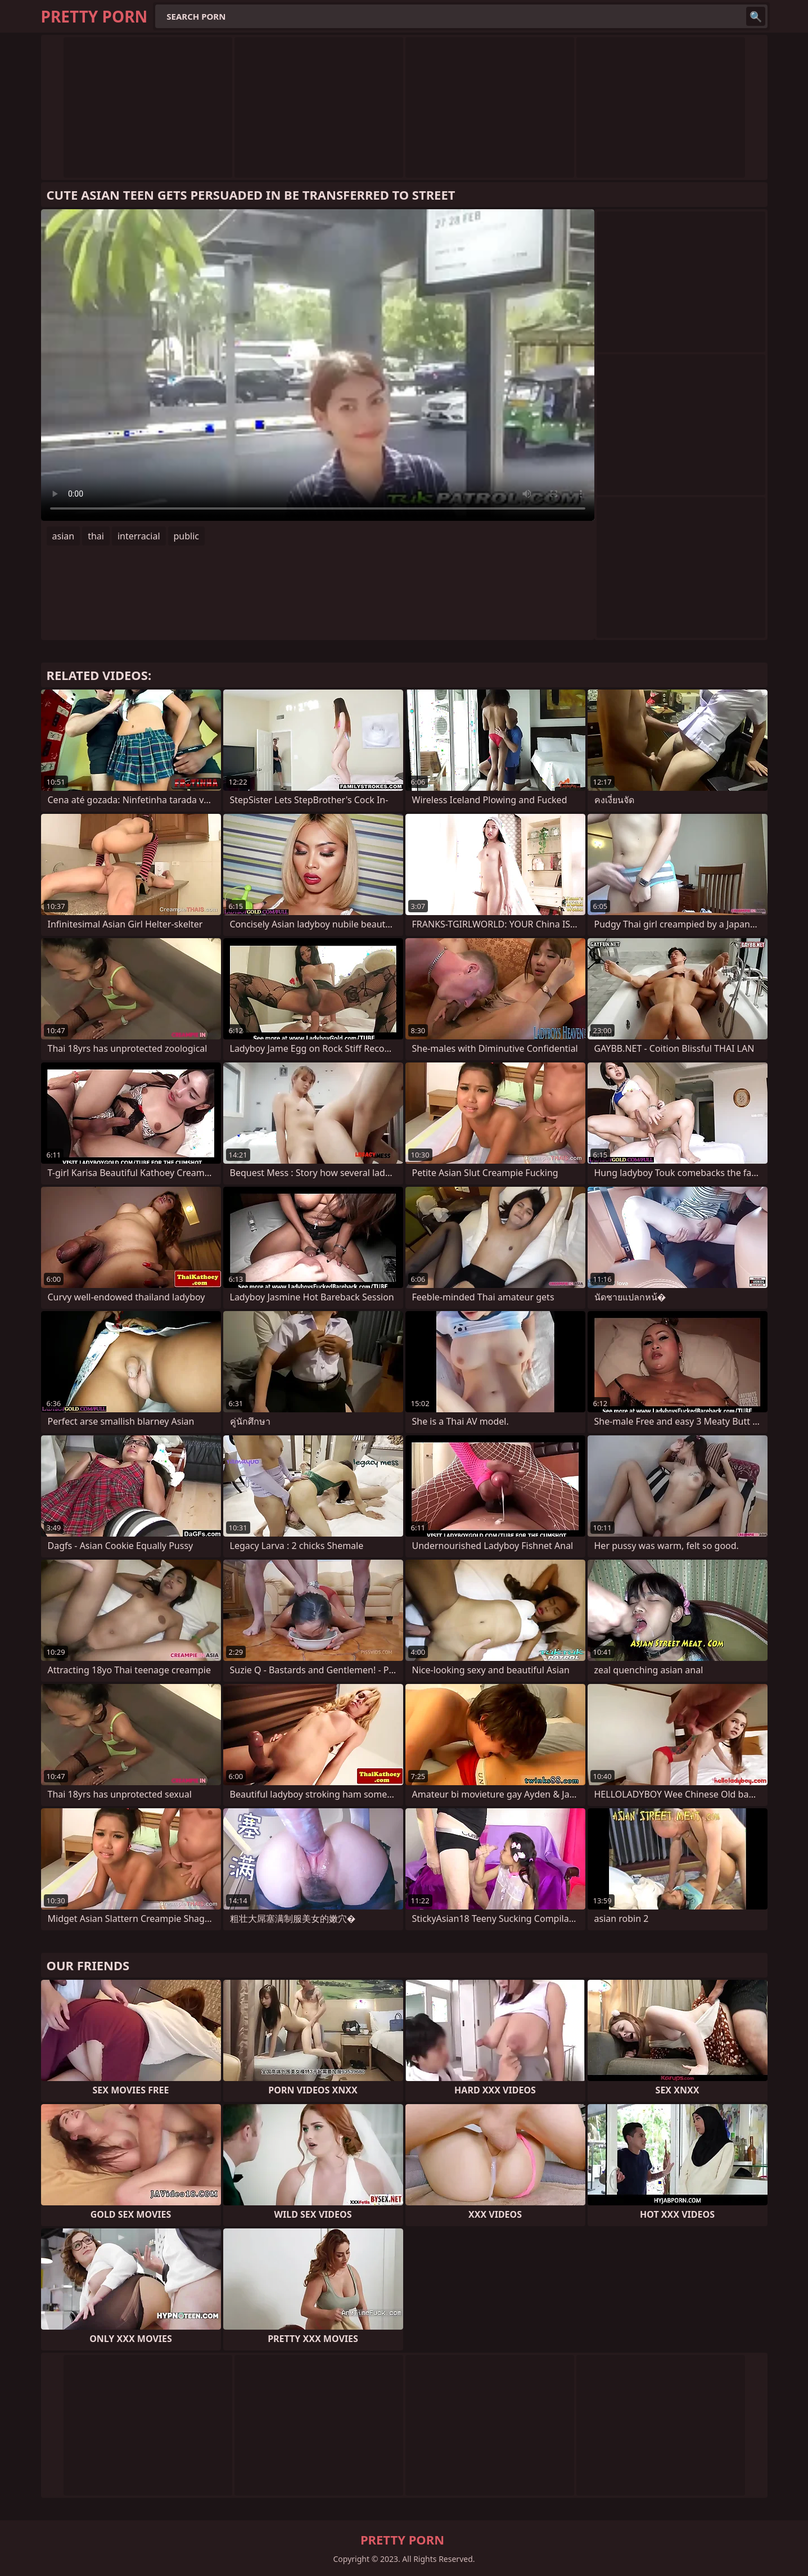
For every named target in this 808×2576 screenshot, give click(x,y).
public (187, 536)
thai (96, 536)
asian (63, 536)
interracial (139, 536)
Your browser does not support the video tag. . (317, 365)
